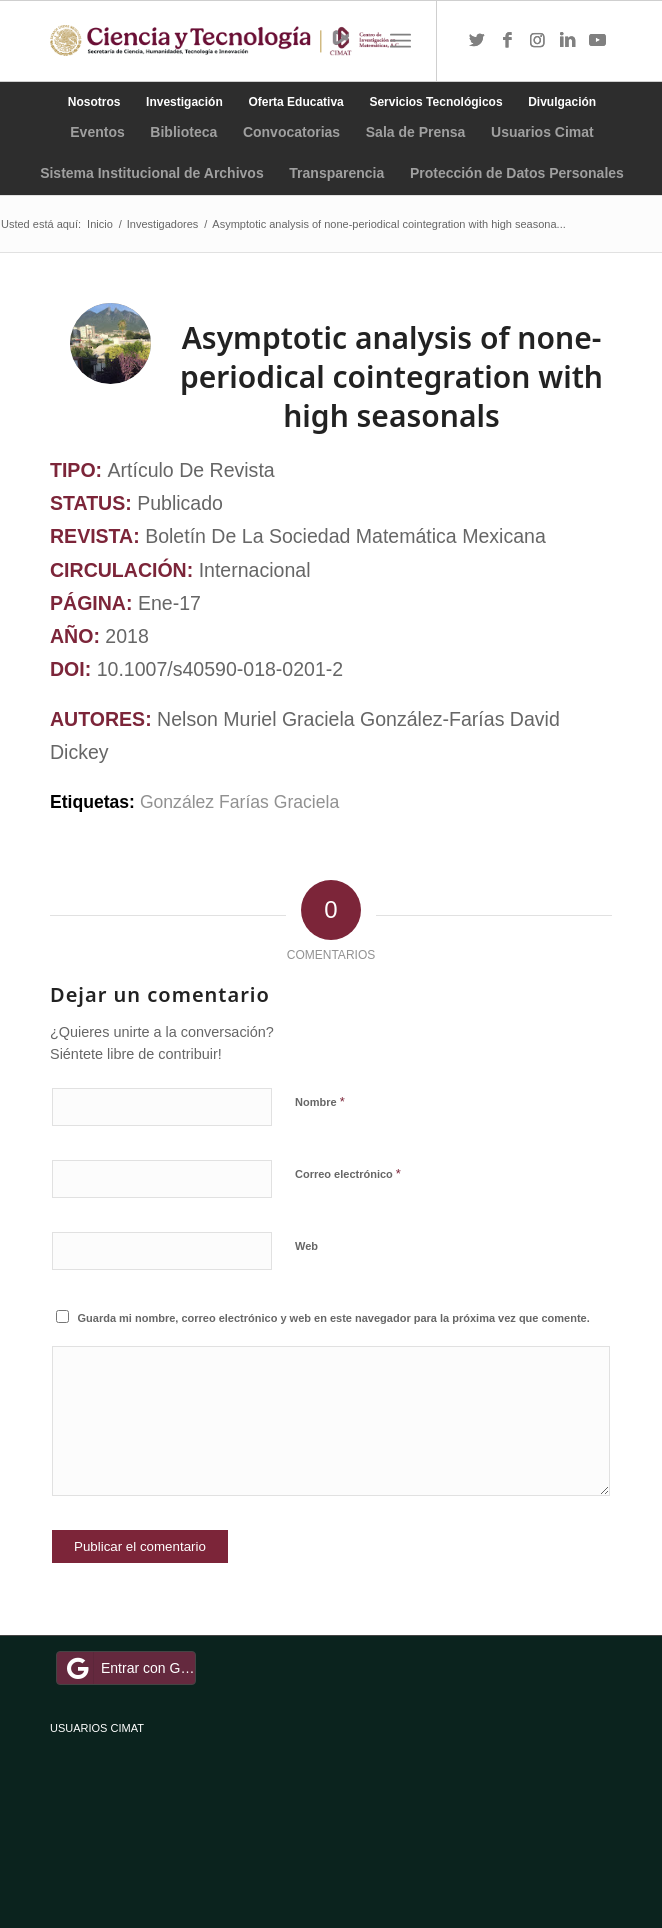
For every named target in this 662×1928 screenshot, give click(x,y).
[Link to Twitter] (477, 41)
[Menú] (400, 41)
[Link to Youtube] (597, 41)
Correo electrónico (348, 1173)
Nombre (320, 1101)
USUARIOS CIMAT (97, 1728)
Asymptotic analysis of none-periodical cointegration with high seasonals (391, 376)
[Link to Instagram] (537, 41)
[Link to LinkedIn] (567, 41)
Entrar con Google (129, 1668)
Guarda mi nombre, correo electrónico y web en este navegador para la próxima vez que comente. (334, 1318)
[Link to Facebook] (507, 41)
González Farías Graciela (239, 802)
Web (306, 1246)
